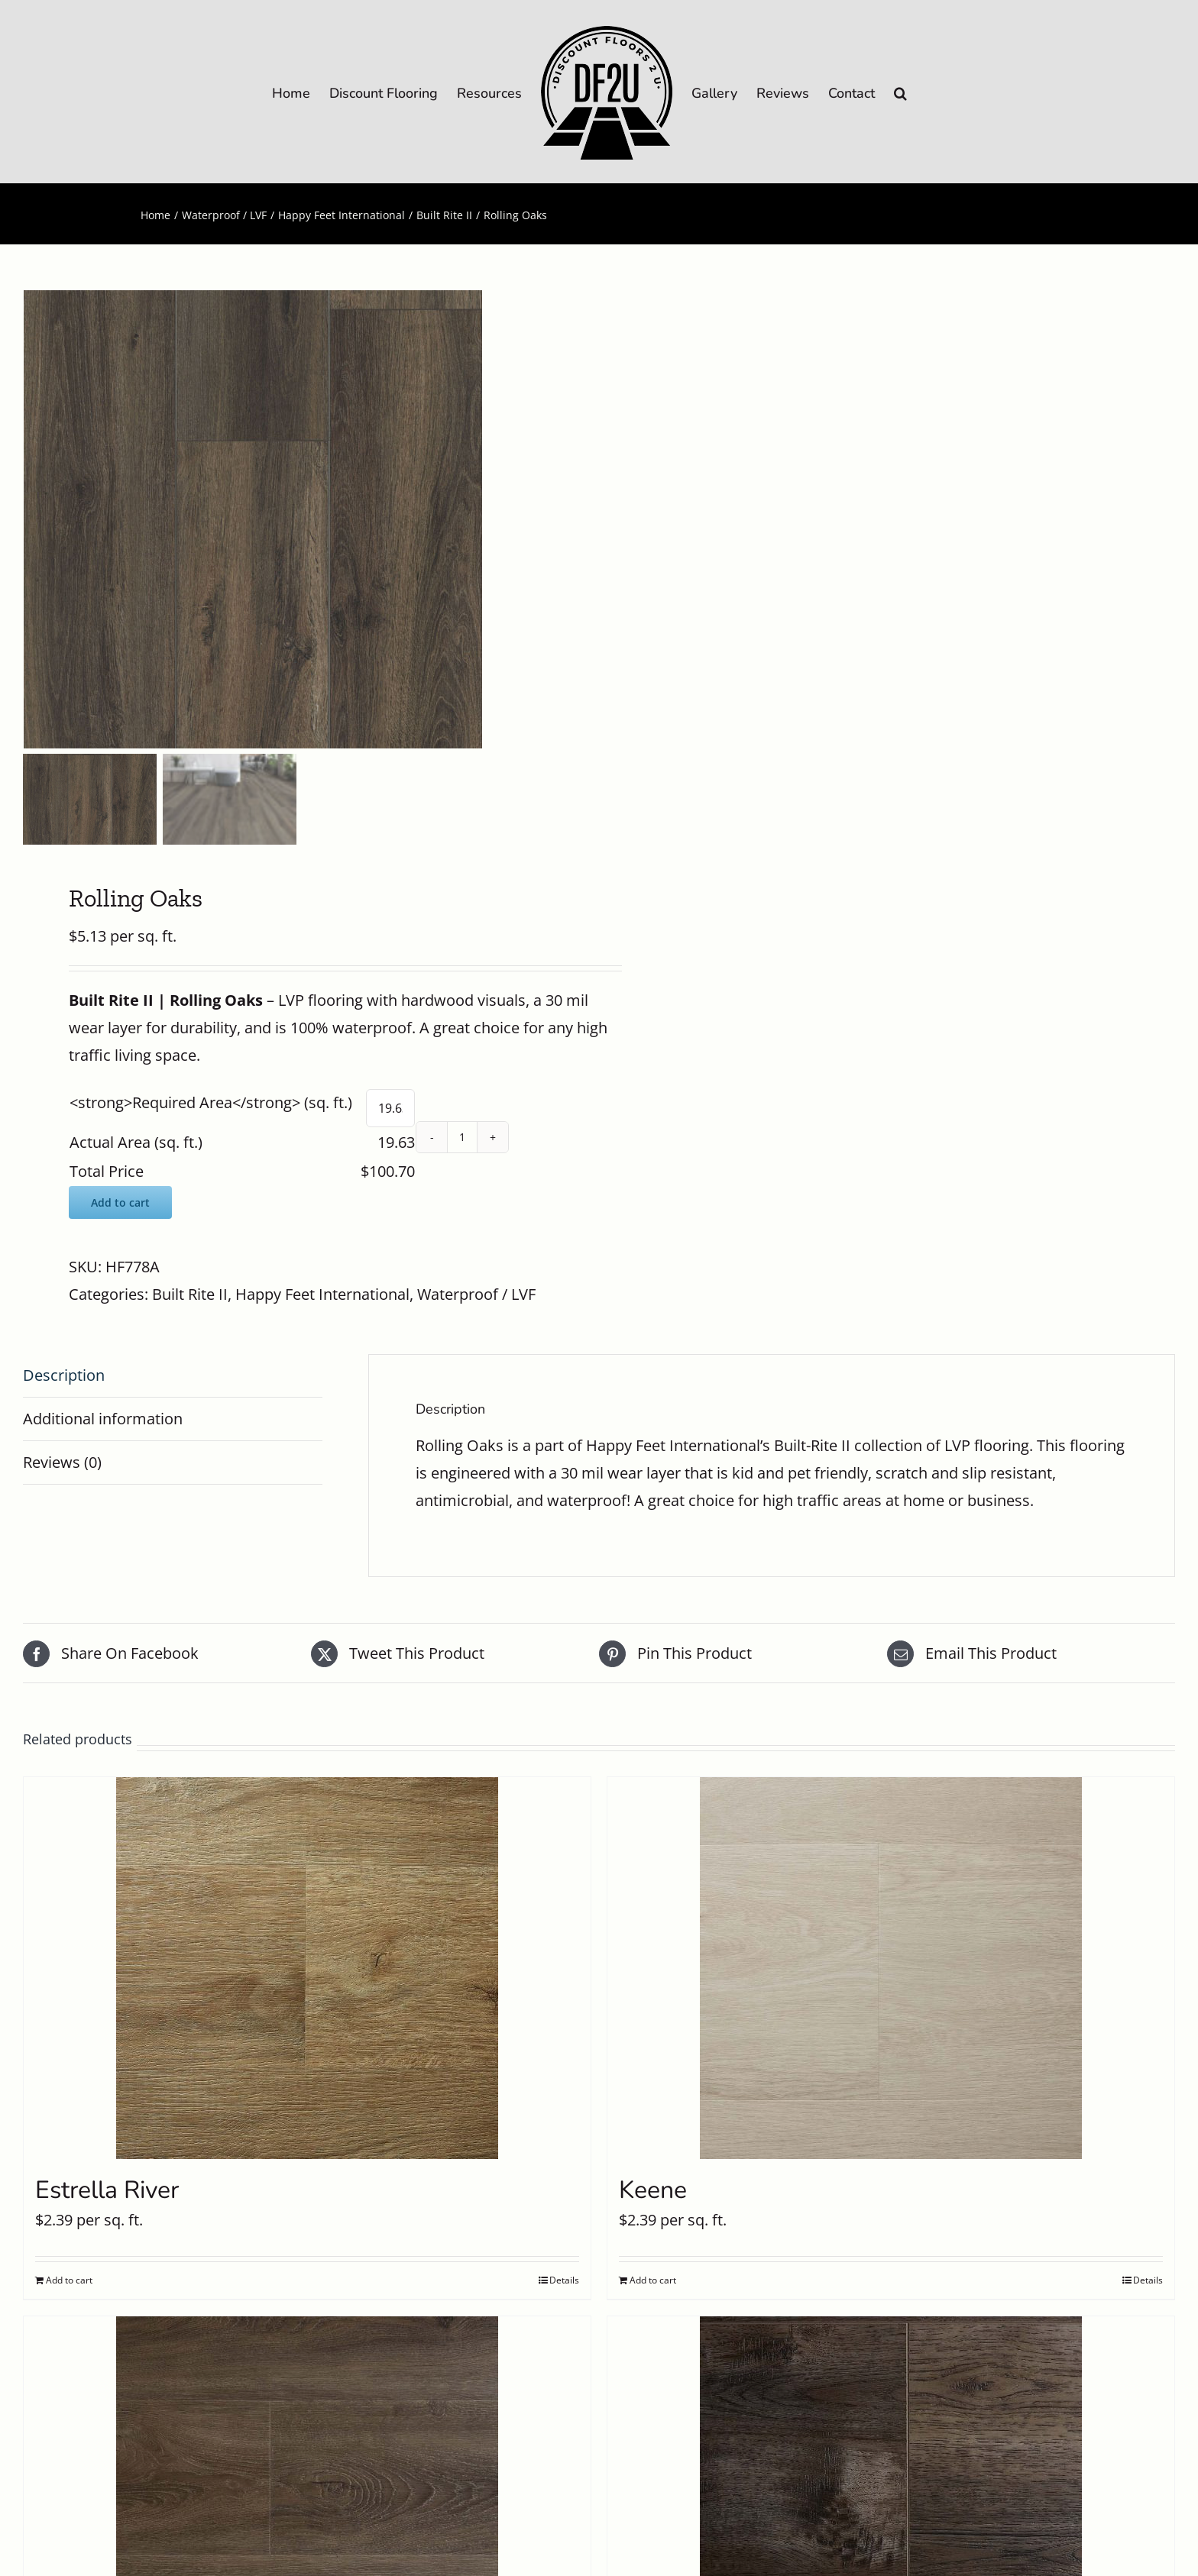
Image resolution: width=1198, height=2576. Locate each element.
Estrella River (107, 2190)
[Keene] (890, 1968)
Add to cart (120, 1202)
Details (564, 2280)
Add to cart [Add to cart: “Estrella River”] (69, 2280)
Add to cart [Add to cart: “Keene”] (653, 2280)
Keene (653, 2190)
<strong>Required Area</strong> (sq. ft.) (211, 1102)
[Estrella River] (307, 1968)
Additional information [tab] (103, 1418)
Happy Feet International (322, 1294)
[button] (900, 92)
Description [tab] (64, 1375)
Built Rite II (190, 1294)
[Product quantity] (462, 1137)
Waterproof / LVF (476, 1294)
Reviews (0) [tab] (62, 1462)
